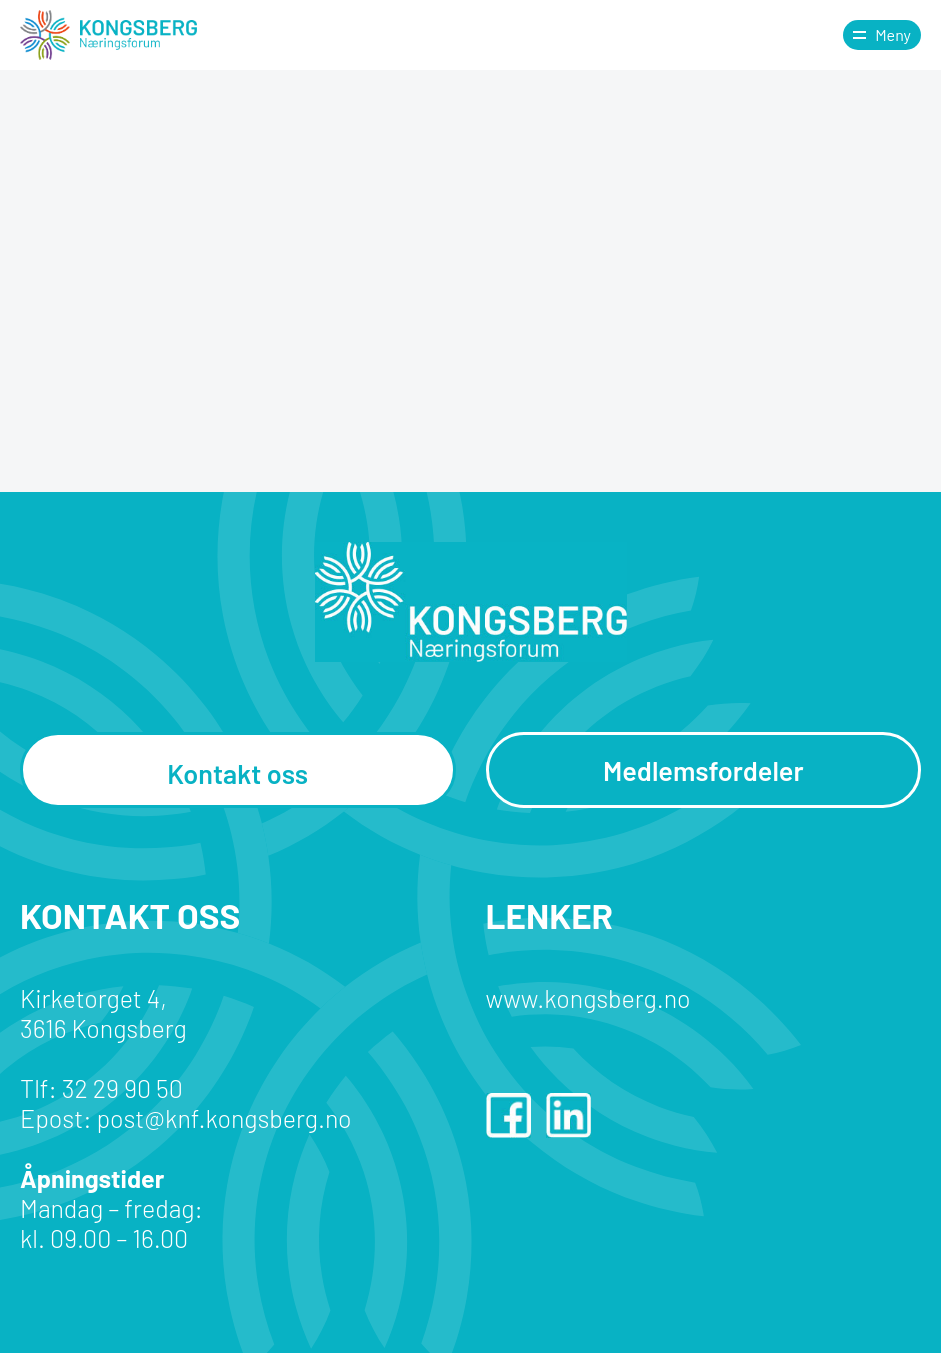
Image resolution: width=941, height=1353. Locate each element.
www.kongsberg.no (588, 998)
